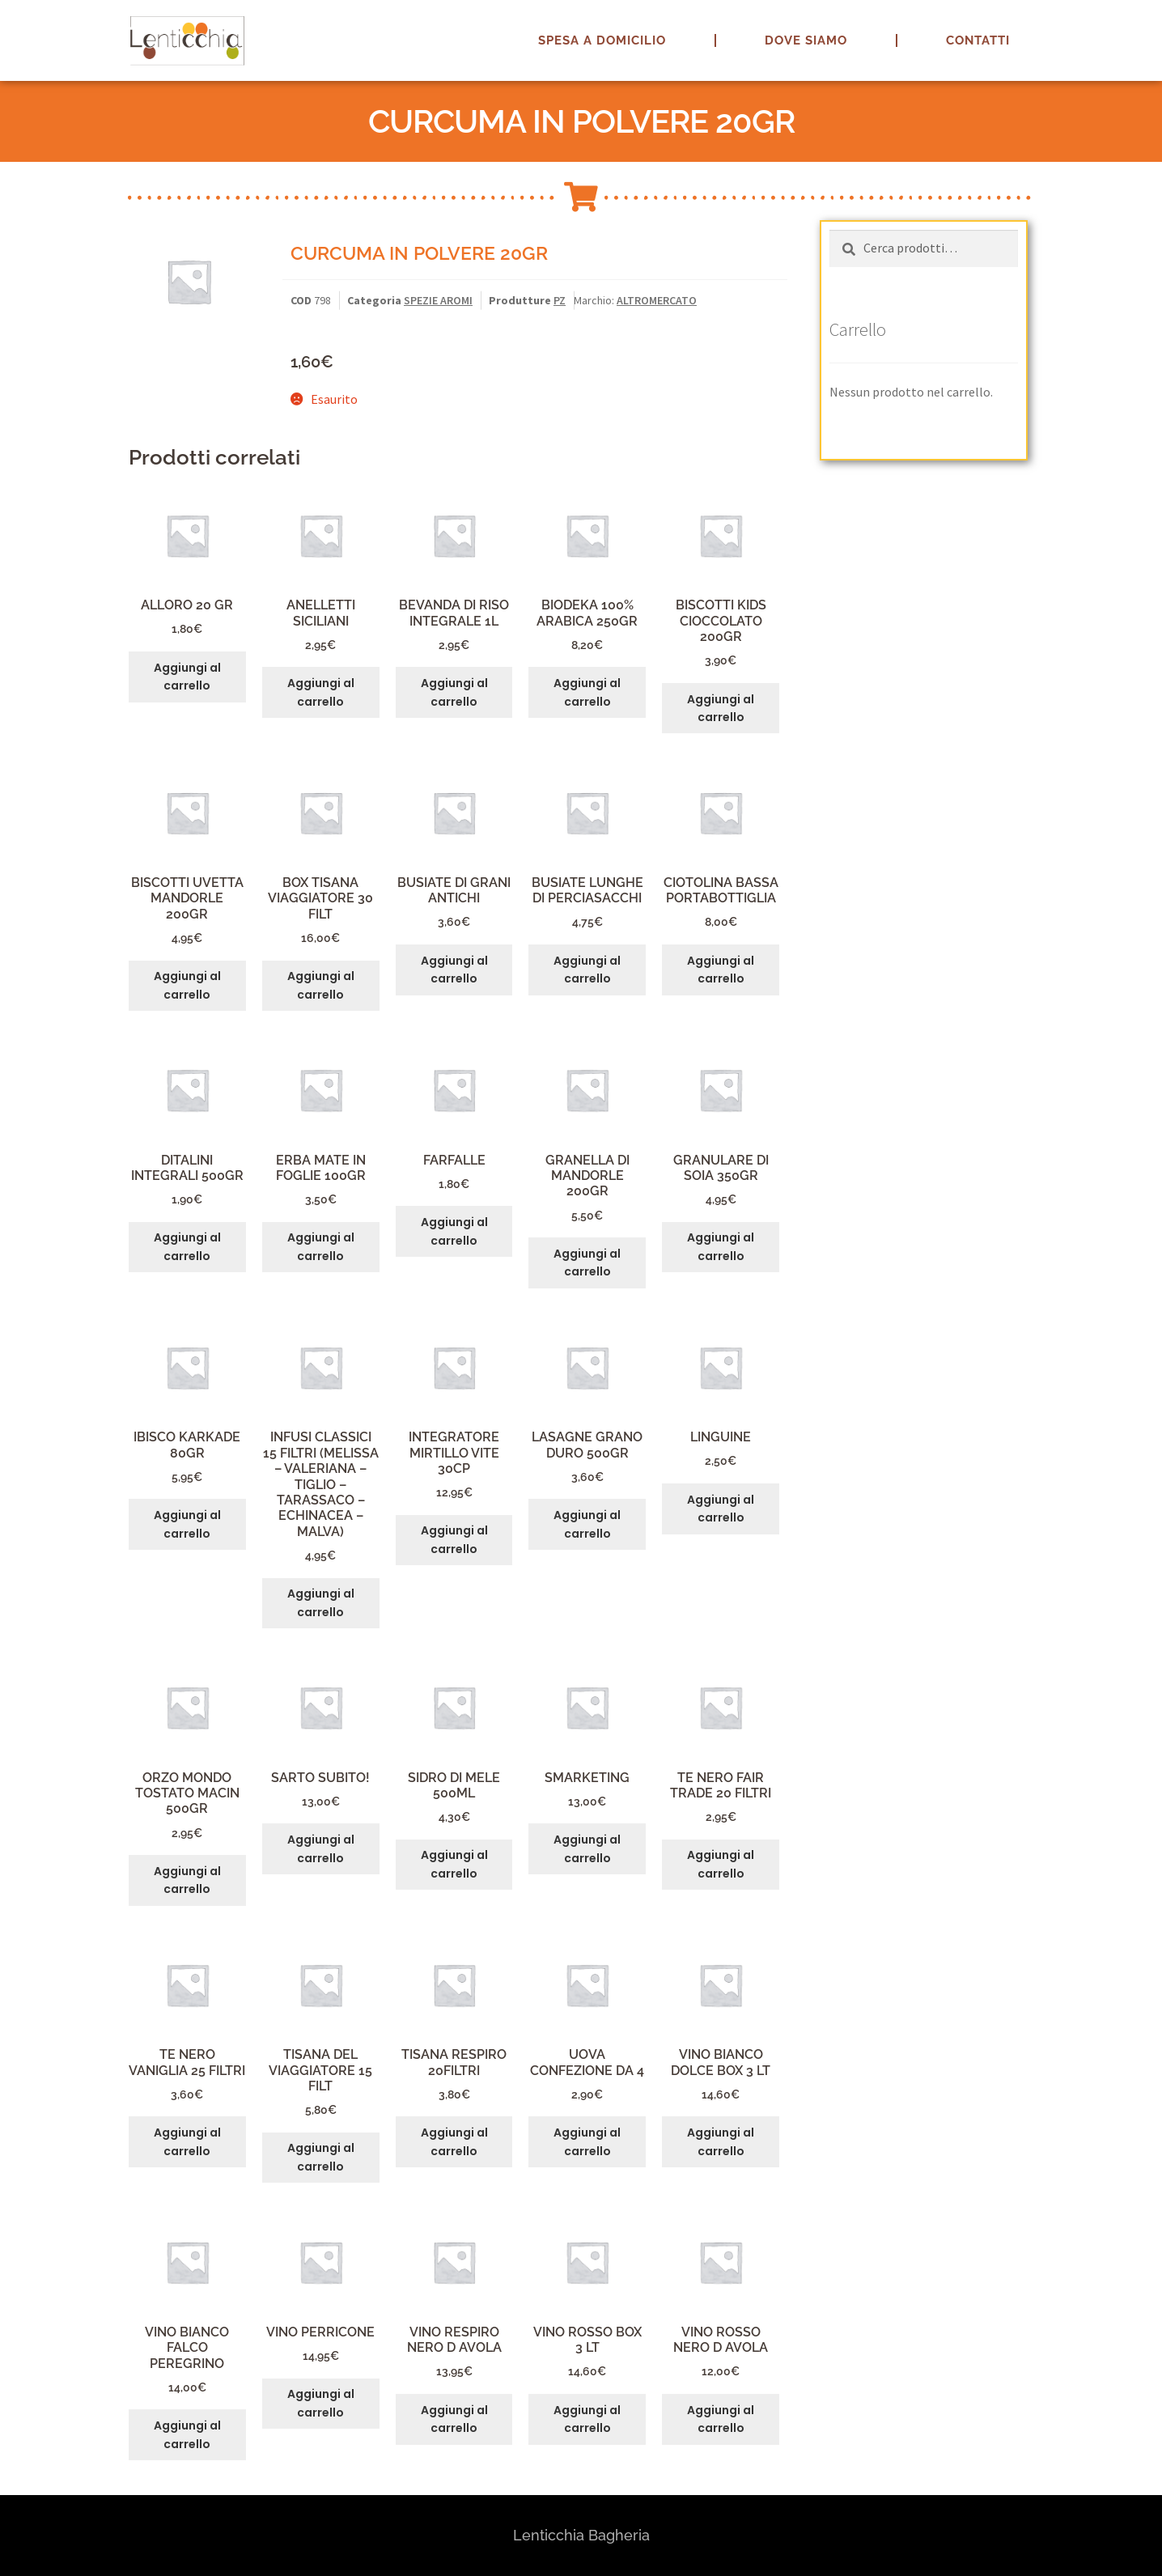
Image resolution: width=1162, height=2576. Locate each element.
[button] (1128, 22)
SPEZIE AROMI (438, 300)
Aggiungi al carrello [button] (187, 677)
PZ (559, 300)
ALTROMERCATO (657, 300)
